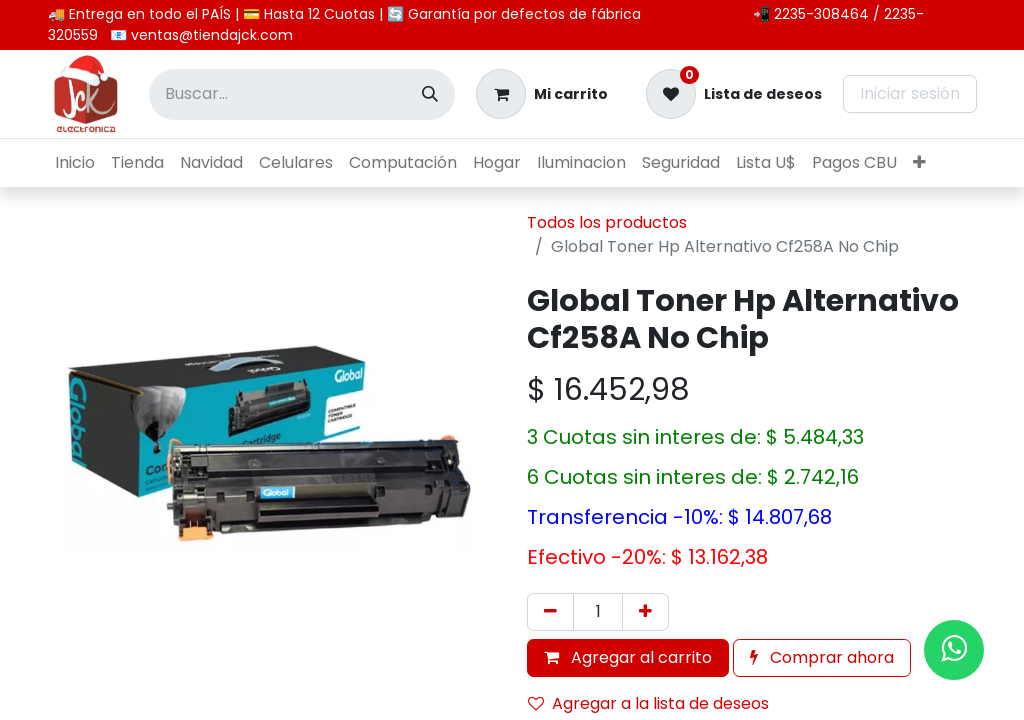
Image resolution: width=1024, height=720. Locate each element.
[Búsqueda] (430, 94)
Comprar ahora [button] (822, 657)
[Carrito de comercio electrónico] (542, 94)
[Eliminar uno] (550, 612)
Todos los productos (607, 222)
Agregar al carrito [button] (628, 657)
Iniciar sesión (910, 93)
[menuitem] (75, 163)
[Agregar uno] (645, 612)
